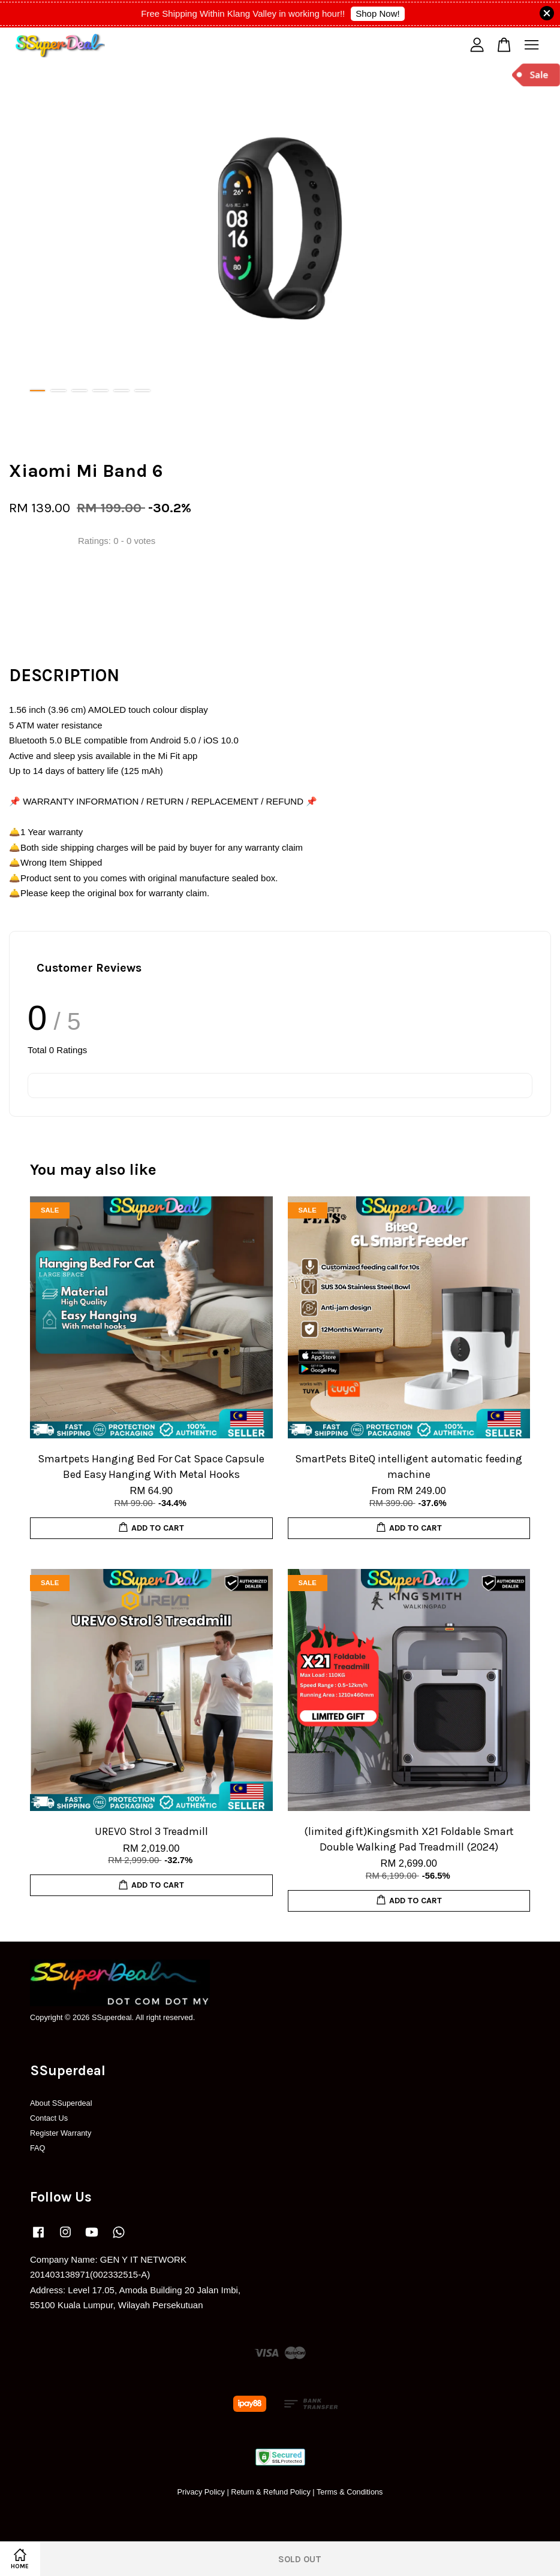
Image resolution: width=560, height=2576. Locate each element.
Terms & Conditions (350, 2491)
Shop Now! (377, 13)
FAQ (38, 2147)
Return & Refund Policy (271, 2491)
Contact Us (49, 2118)
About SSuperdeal (61, 2103)
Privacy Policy (200, 2491)
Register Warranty (60, 2132)
